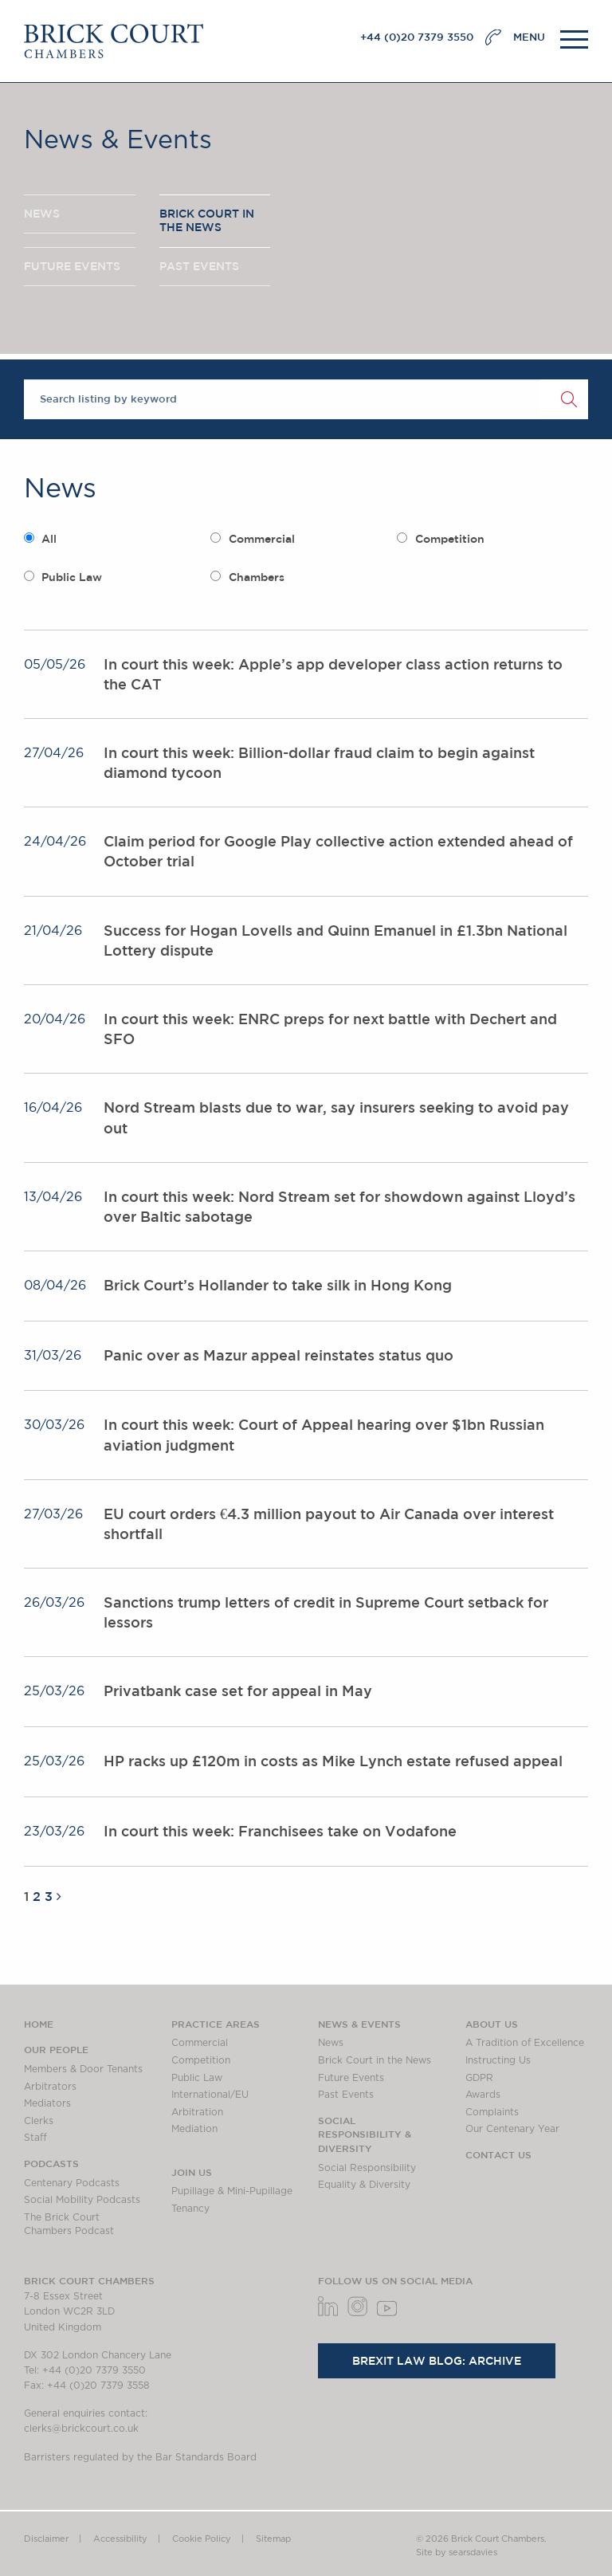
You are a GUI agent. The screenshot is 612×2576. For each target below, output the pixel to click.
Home (38, 2023)
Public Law (71, 577)
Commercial (262, 538)
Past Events (346, 2094)
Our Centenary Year (512, 2129)
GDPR (479, 2078)
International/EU (210, 2094)
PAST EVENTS (199, 266)
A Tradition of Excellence (524, 2043)
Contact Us (498, 2154)
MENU (529, 37)
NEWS (42, 213)
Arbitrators (50, 2086)
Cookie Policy (201, 2539)
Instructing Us (498, 2060)
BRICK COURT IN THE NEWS (206, 220)
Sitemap (273, 2539)
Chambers (256, 577)
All (49, 538)
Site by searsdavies (456, 2552)
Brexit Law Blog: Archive (436, 2360)
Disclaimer (46, 2539)
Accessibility (120, 2539)
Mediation (194, 2129)
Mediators (47, 2103)
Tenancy (190, 2208)
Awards (482, 2094)
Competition (449, 538)
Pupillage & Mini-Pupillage (231, 2191)
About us (491, 2023)
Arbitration (197, 2112)
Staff (35, 2137)
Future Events (351, 2078)
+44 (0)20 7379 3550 (416, 37)
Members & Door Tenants (83, 2069)
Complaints (492, 2112)
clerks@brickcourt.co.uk (81, 2428)
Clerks (38, 2121)
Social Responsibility (367, 2168)
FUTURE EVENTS (72, 266)
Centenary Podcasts (72, 2183)
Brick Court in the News (374, 2060)
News (330, 2043)
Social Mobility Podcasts (82, 2200)
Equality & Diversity (364, 2184)
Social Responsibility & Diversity (364, 2134)
